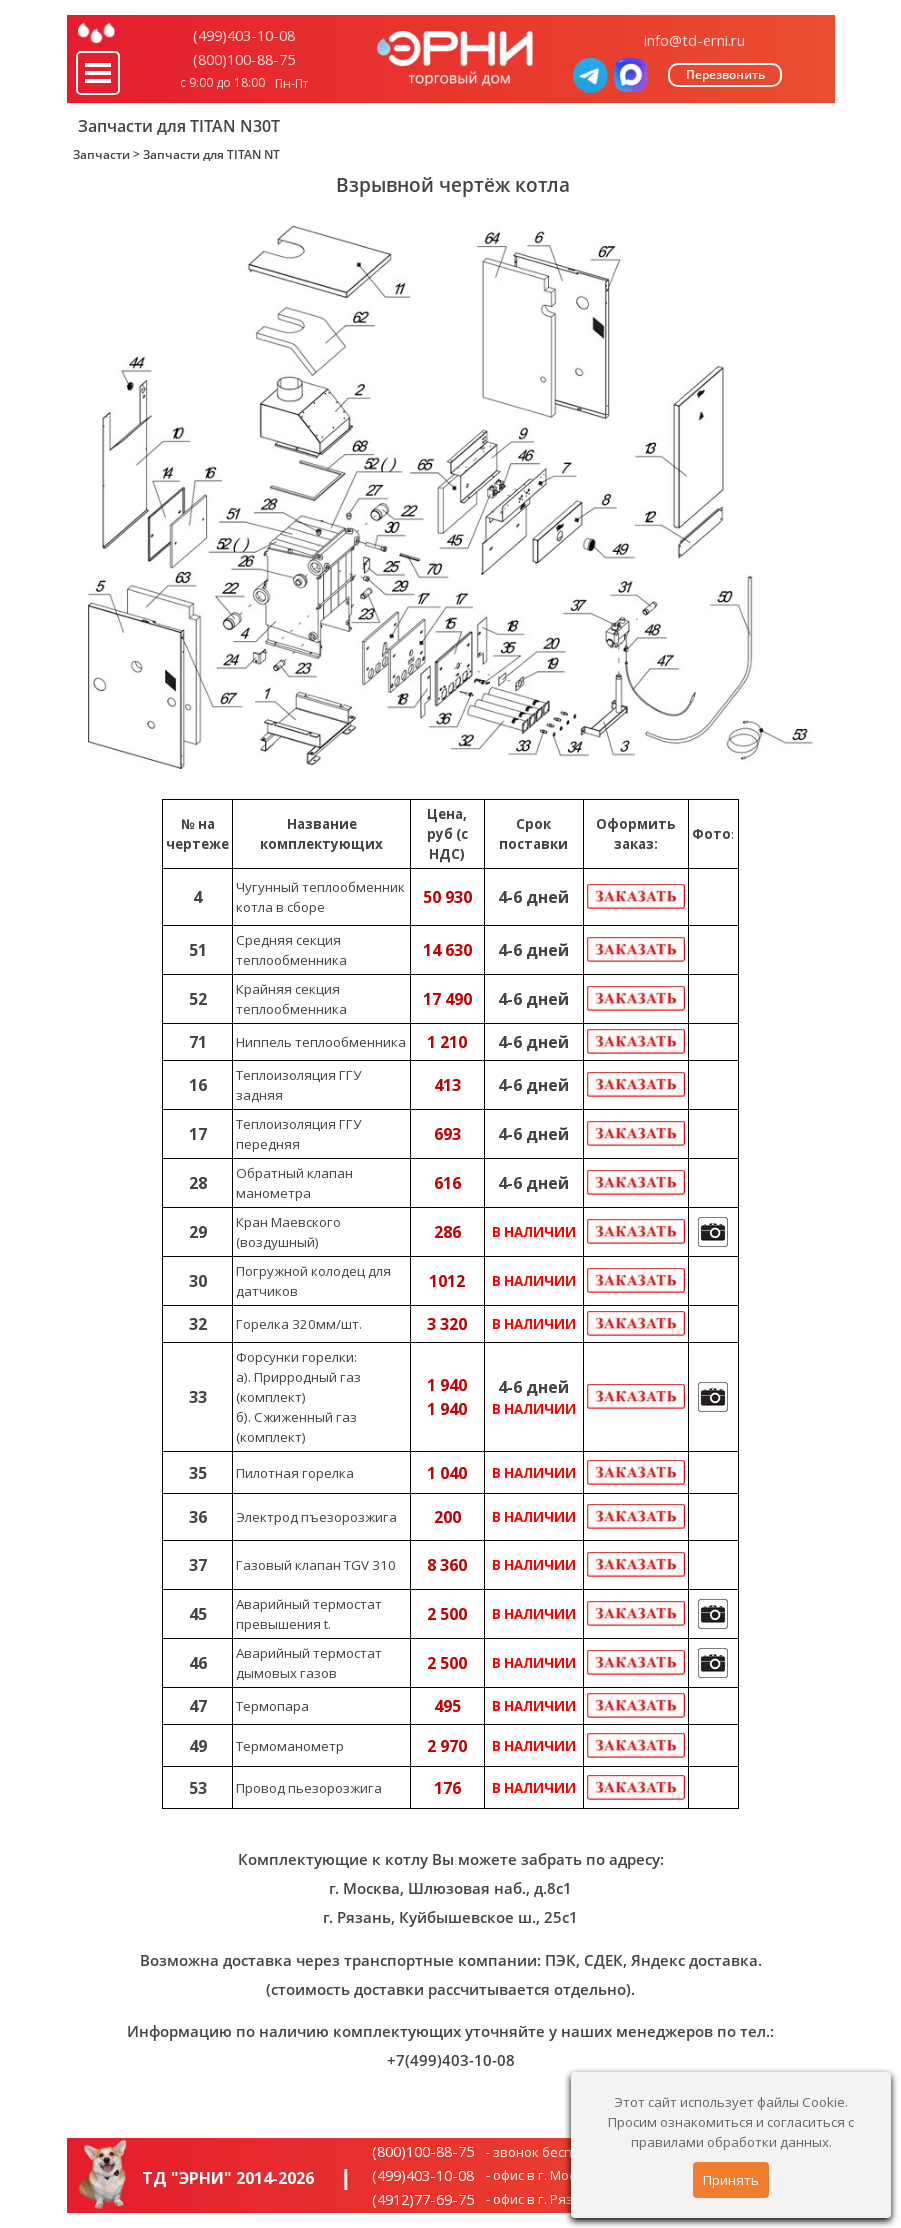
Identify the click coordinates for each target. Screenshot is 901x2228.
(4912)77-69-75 (423, 2199)
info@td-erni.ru (694, 40)
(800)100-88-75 (244, 59)
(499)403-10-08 (244, 35)
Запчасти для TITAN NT (211, 154)
